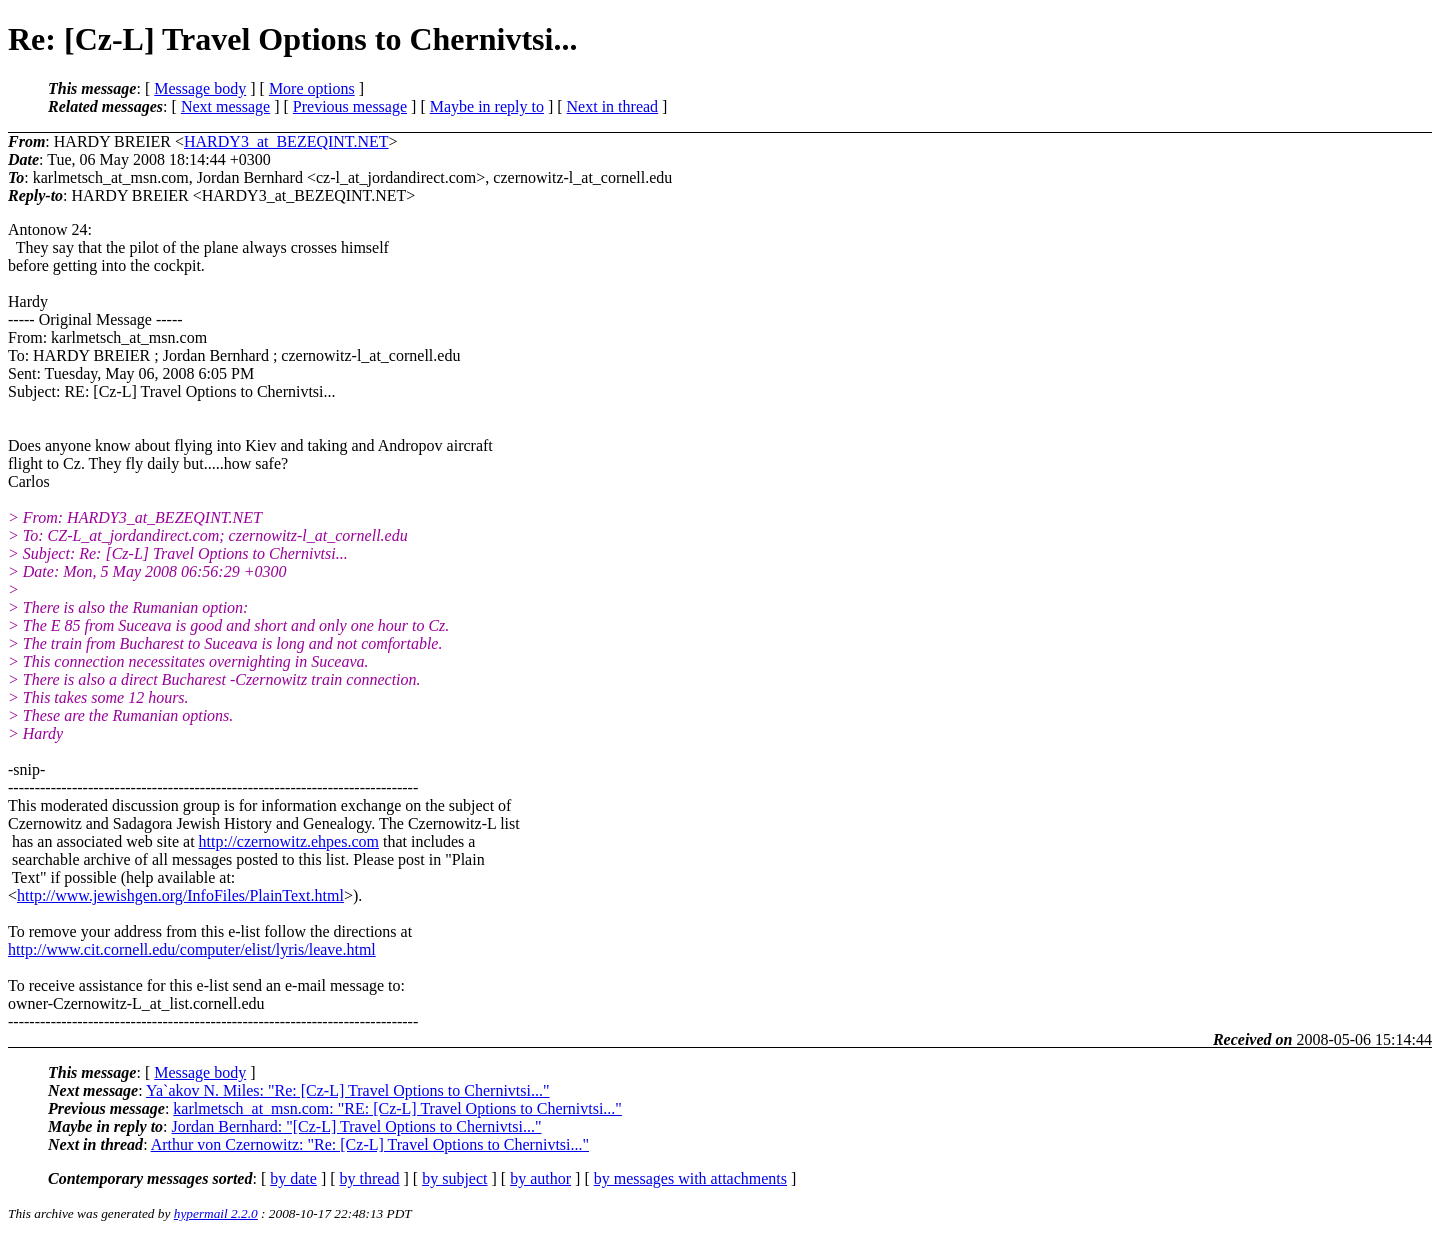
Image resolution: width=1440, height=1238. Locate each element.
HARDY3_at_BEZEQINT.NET (286, 141)
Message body (200, 88)
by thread (370, 1178)
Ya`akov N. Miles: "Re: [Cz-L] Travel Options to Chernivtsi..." (347, 1090)
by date (293, 1178)
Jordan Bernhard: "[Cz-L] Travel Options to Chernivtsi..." (357, 1126)
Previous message (350, 106)
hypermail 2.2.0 (216, 1213)
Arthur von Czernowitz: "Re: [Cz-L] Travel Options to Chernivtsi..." (370, 1144)
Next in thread (613, 106)
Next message (225, 106)
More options (312, 88)
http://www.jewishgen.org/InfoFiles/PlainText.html (180, 895)
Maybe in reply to (487, 106)
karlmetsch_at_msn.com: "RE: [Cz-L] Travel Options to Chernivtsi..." (397, 1108)
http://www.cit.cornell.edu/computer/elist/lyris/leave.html (192, 949)
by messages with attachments (690, 1178)
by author (540, 1178)
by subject (454, 1178)
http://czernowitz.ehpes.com (289, 841)
